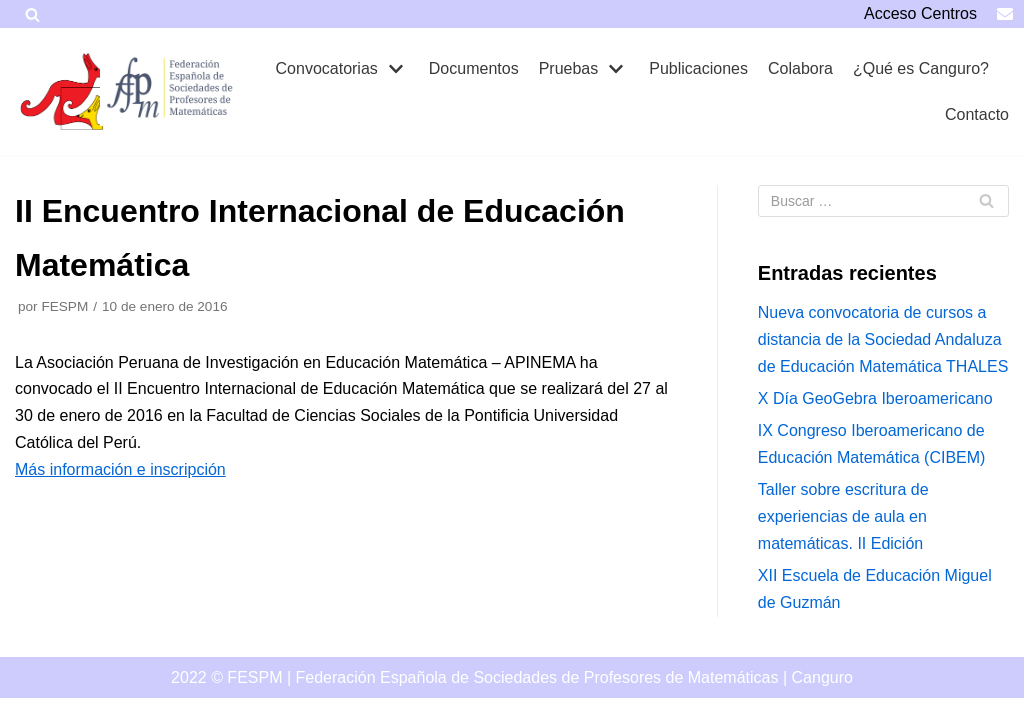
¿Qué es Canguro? (921, 68)
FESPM (64, 306)
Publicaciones (698, 68)
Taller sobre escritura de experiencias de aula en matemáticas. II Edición (843, 516)
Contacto (977, 114)
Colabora (800, 68)
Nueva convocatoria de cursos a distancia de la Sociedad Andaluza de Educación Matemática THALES (883, 339)
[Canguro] (65, 91)
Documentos (474, 68)
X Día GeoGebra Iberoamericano (875, 398)
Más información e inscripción (120, 469)
